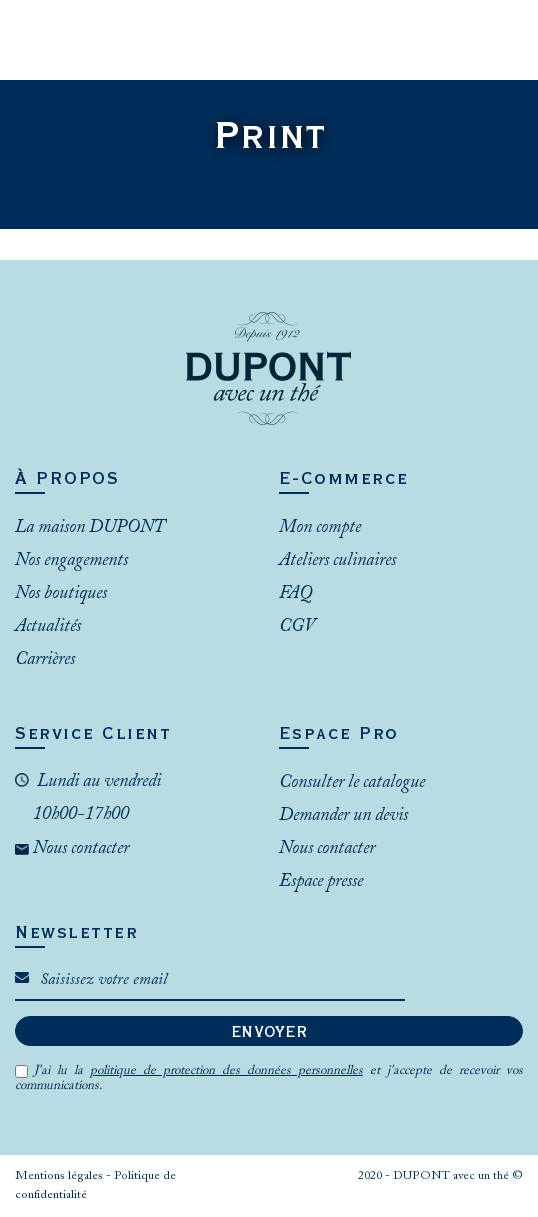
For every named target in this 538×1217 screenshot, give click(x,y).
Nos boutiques (61, 594)
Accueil (243, 171)
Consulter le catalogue (352, 783)
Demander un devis (343, 816)
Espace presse (321, 882)
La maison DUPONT (90, 528)
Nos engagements (71, 561)
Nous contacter (79, 849)
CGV (297, 627)
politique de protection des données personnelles (226, 1070)
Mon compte (320, 528)
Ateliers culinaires (337, 561)
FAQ (295, 594)
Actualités (48, 627)
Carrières (45, 660)
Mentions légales (60, 1176)
